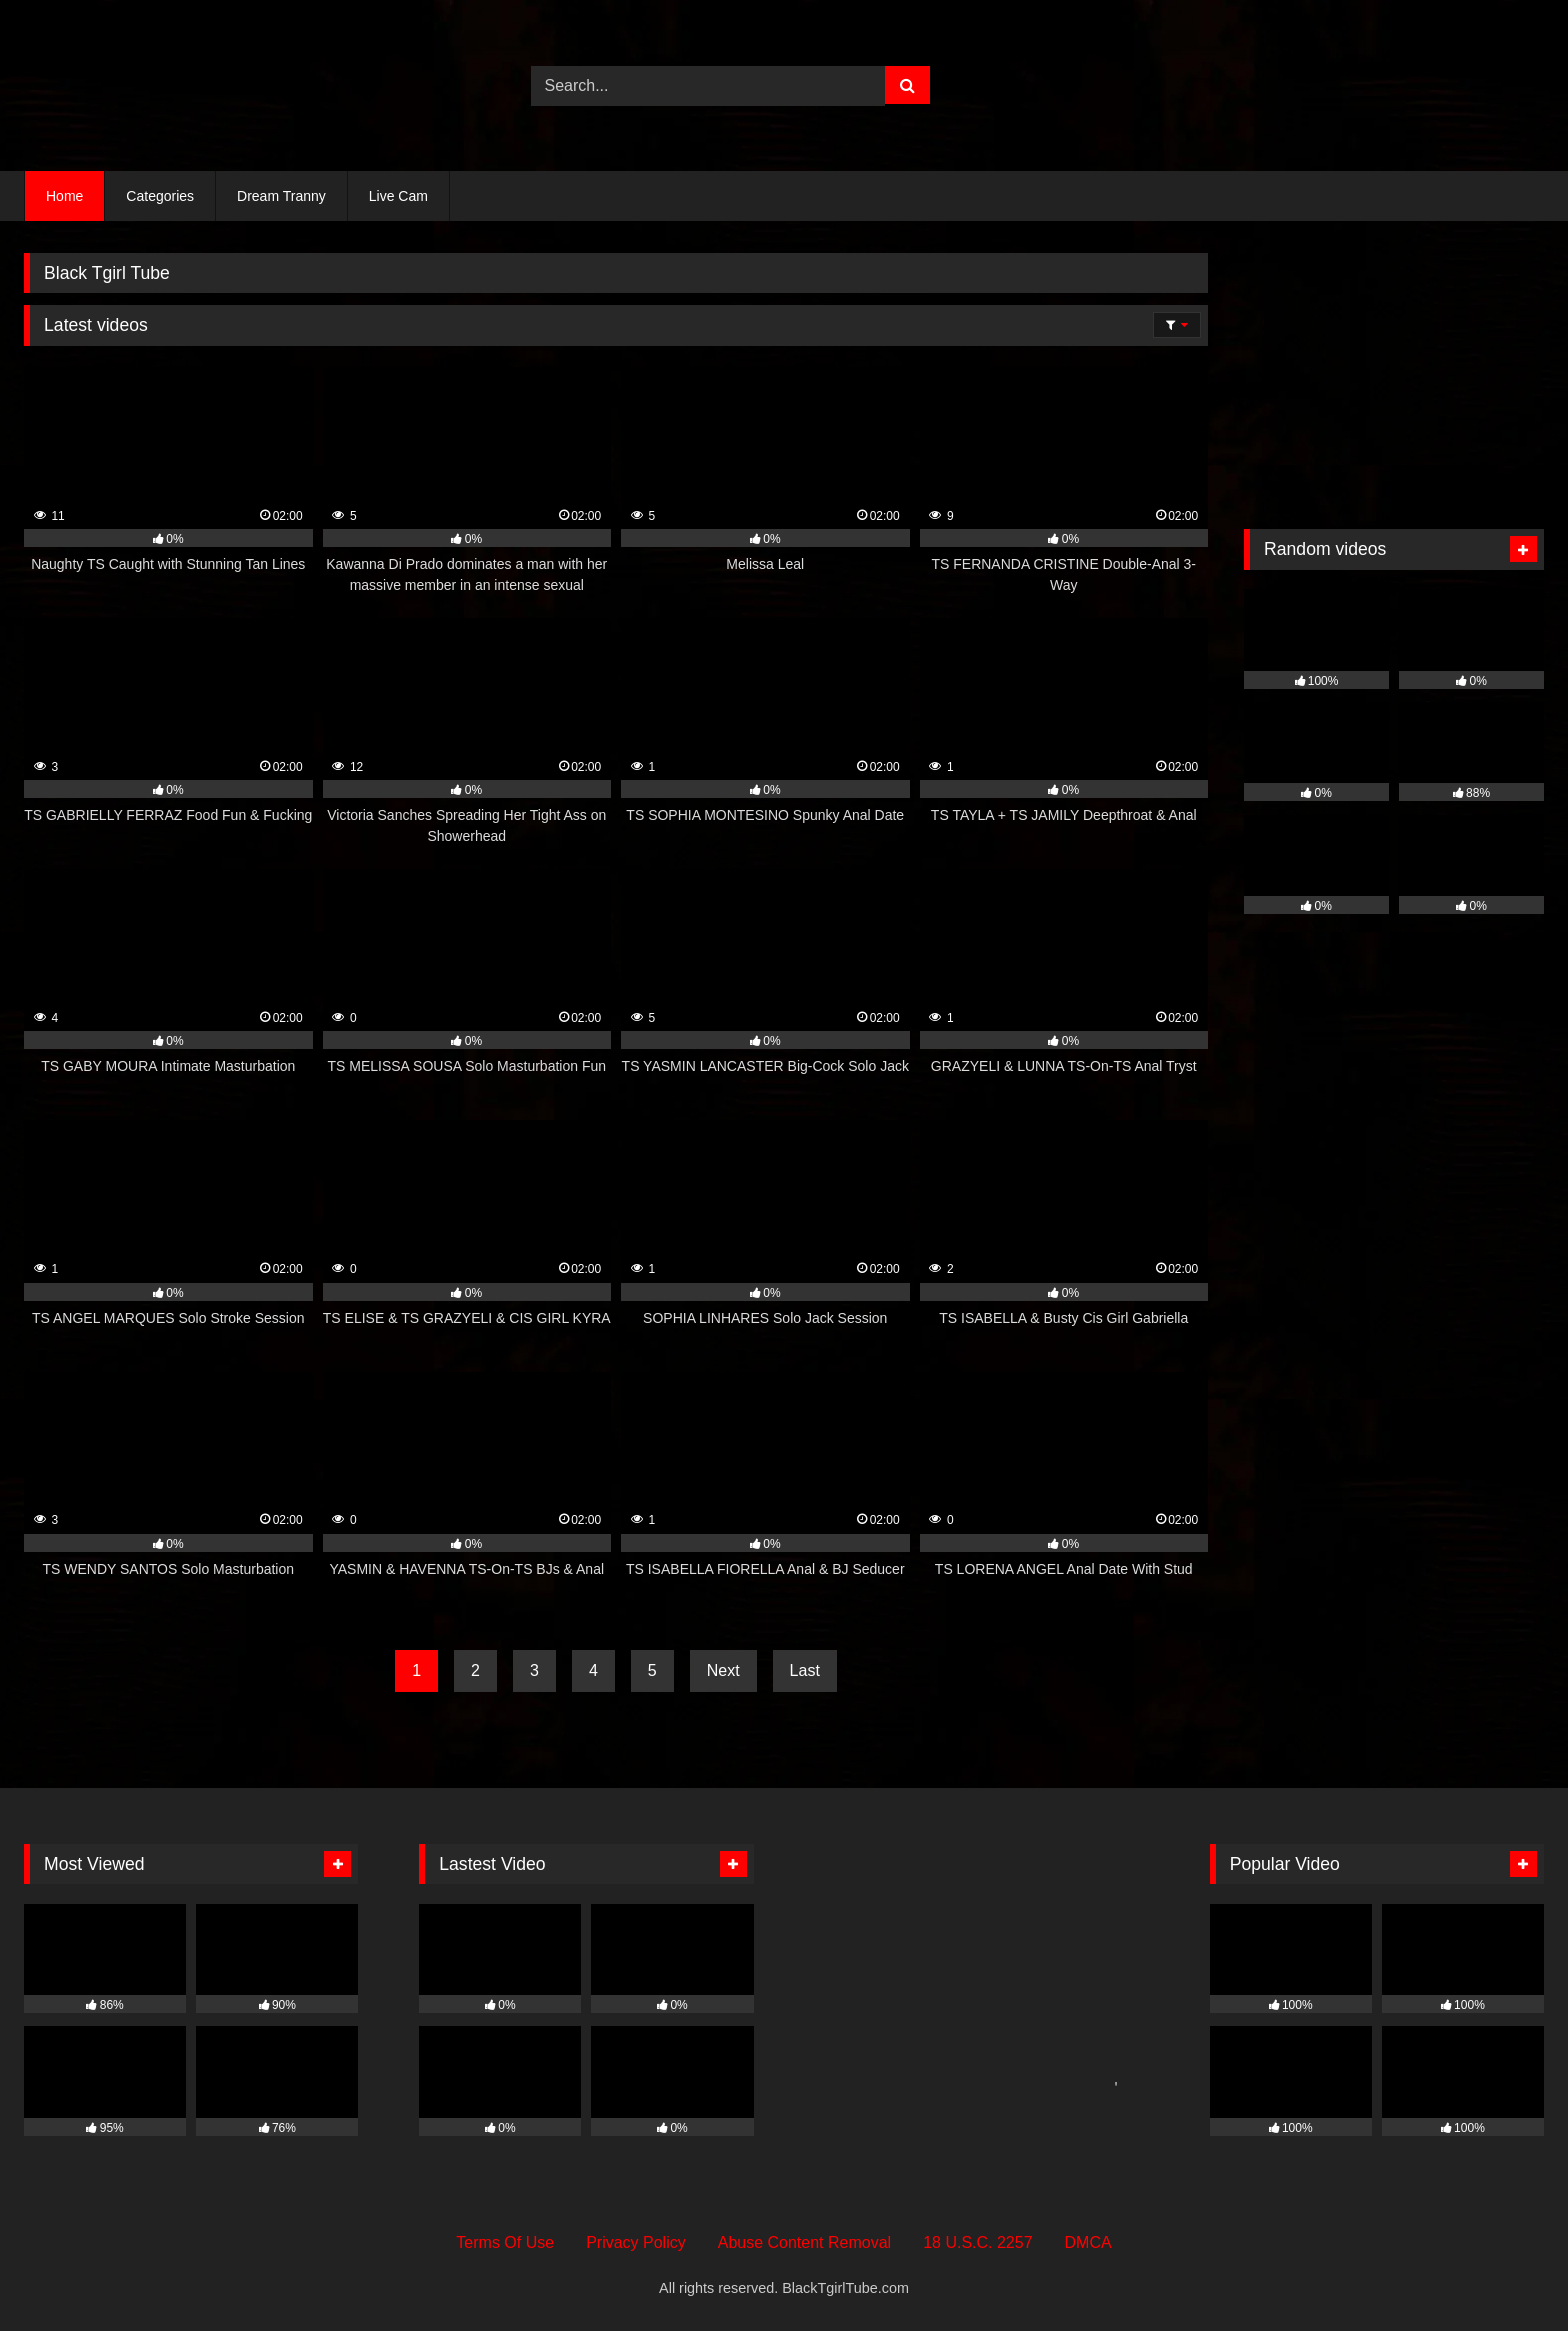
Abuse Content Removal (804, 2242)
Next (723, 1670)
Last (805, 1670)
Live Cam (398, 196)
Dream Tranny (281, 196)
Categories (160, 196)
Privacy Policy (636, 2242)
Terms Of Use (505, 2242)
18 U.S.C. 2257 (977, 2242)
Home (64, 196)
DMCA (1088, 2242)
